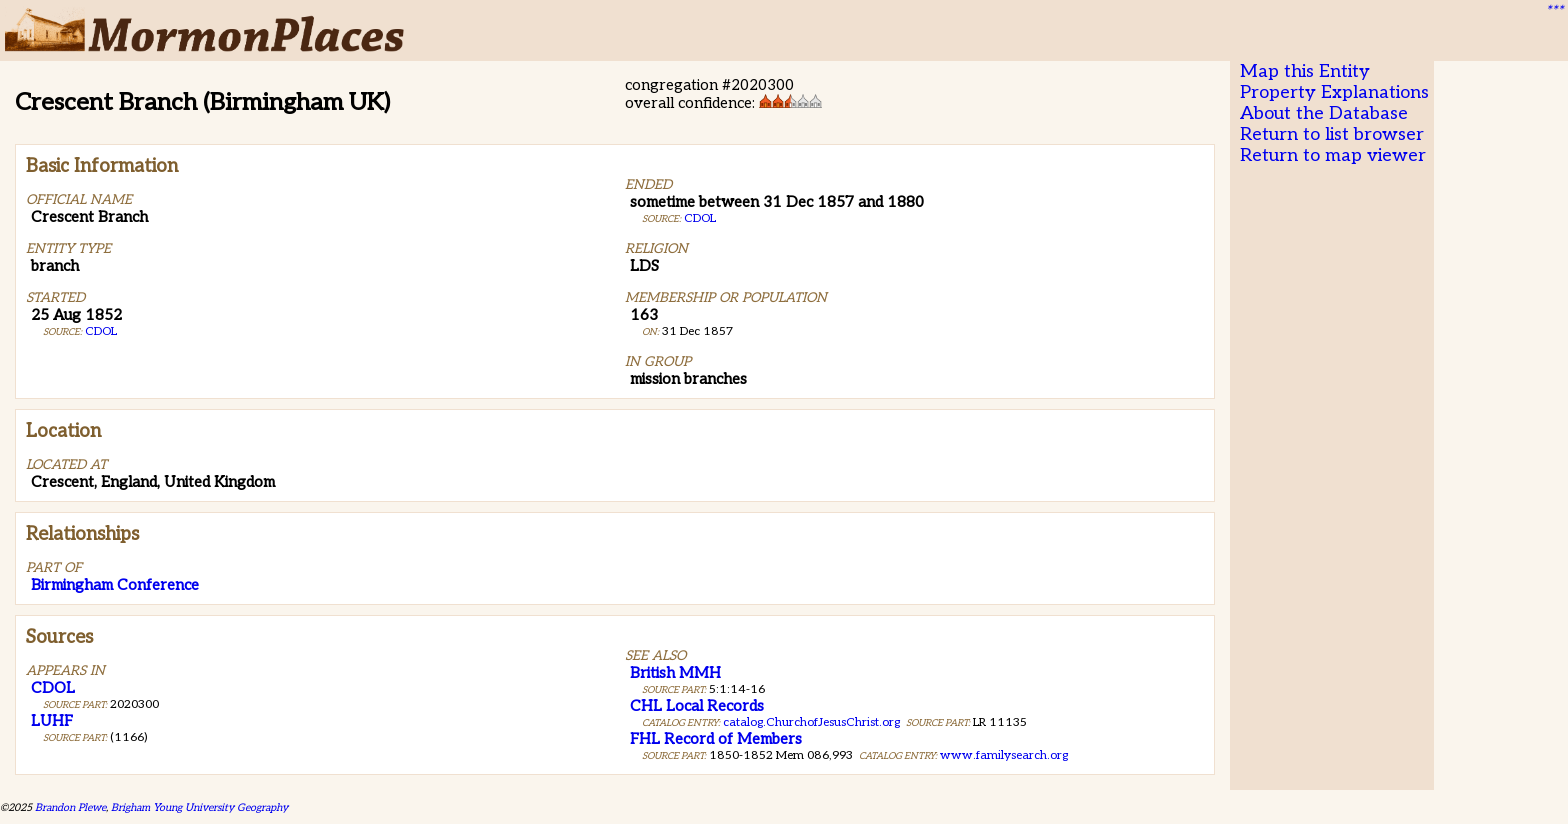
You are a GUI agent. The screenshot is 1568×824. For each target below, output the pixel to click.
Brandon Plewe (70, 807)
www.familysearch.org (1004, 755)
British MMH (675, 673)
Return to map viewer (1333, 155)
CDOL (101, 331)
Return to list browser (1332, 134)
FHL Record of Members (716, 739)
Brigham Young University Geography (199, 807)
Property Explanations (1334, 92)
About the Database (1324, 113)
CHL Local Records (697, 706)
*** (1554, 11)
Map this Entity (1305, 71)
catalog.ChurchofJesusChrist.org (811, 722)
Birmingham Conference (115, 585)
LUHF (52, 721)
